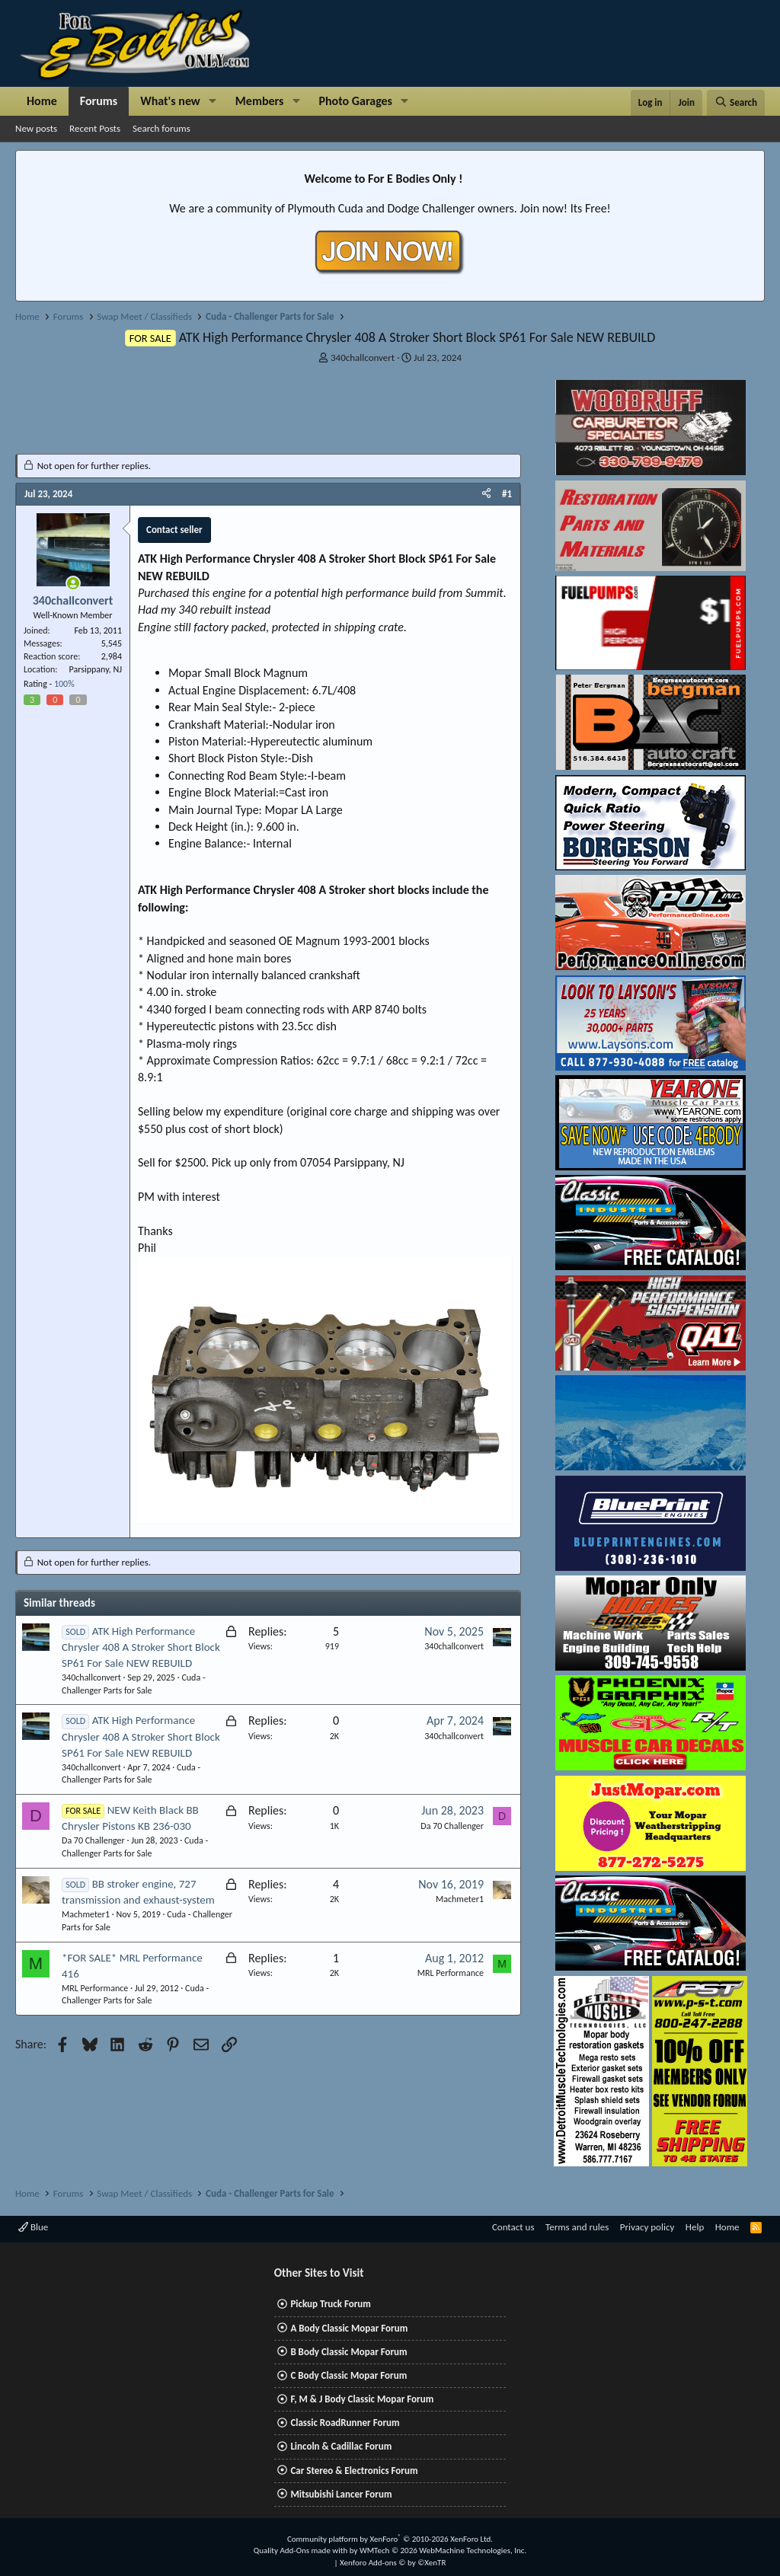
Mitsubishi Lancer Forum (341, 2494)
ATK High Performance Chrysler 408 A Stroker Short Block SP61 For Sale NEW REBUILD (141, 1647)
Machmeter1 (86, 1914)
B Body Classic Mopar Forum (348, 2351)
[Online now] (73, 583)
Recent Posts (94, 128)
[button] (213, 101)
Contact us (513, 2227)
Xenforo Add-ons (393, 2563)
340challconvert (363, 357)
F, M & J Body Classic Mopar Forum (361, 2399)
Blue (33, 2227)
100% (64, 683)
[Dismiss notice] (749, 166)
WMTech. (443, 2550)
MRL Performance (95, 1988)
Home (42, 101)
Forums (98, 101)
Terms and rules (577, 2227)
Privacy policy (647, 2227)
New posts (36, 128)
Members (259, 101)
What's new (170, 101)
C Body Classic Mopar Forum (348, 2375)
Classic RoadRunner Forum (344, 2422)
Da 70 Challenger (93, 1840)
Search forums (161, 128)
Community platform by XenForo (390, 2539)
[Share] (486, 494)
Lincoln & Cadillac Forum (341, 2446)
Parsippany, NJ (95, 669)
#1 (507, 494)
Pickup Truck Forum (330, 2303)
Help (695, 2227)
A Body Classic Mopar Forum (349, 2328)
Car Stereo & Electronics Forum (353, 2470)
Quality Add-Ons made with (302, 2550)
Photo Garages (356, 101)
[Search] (736, 103)
